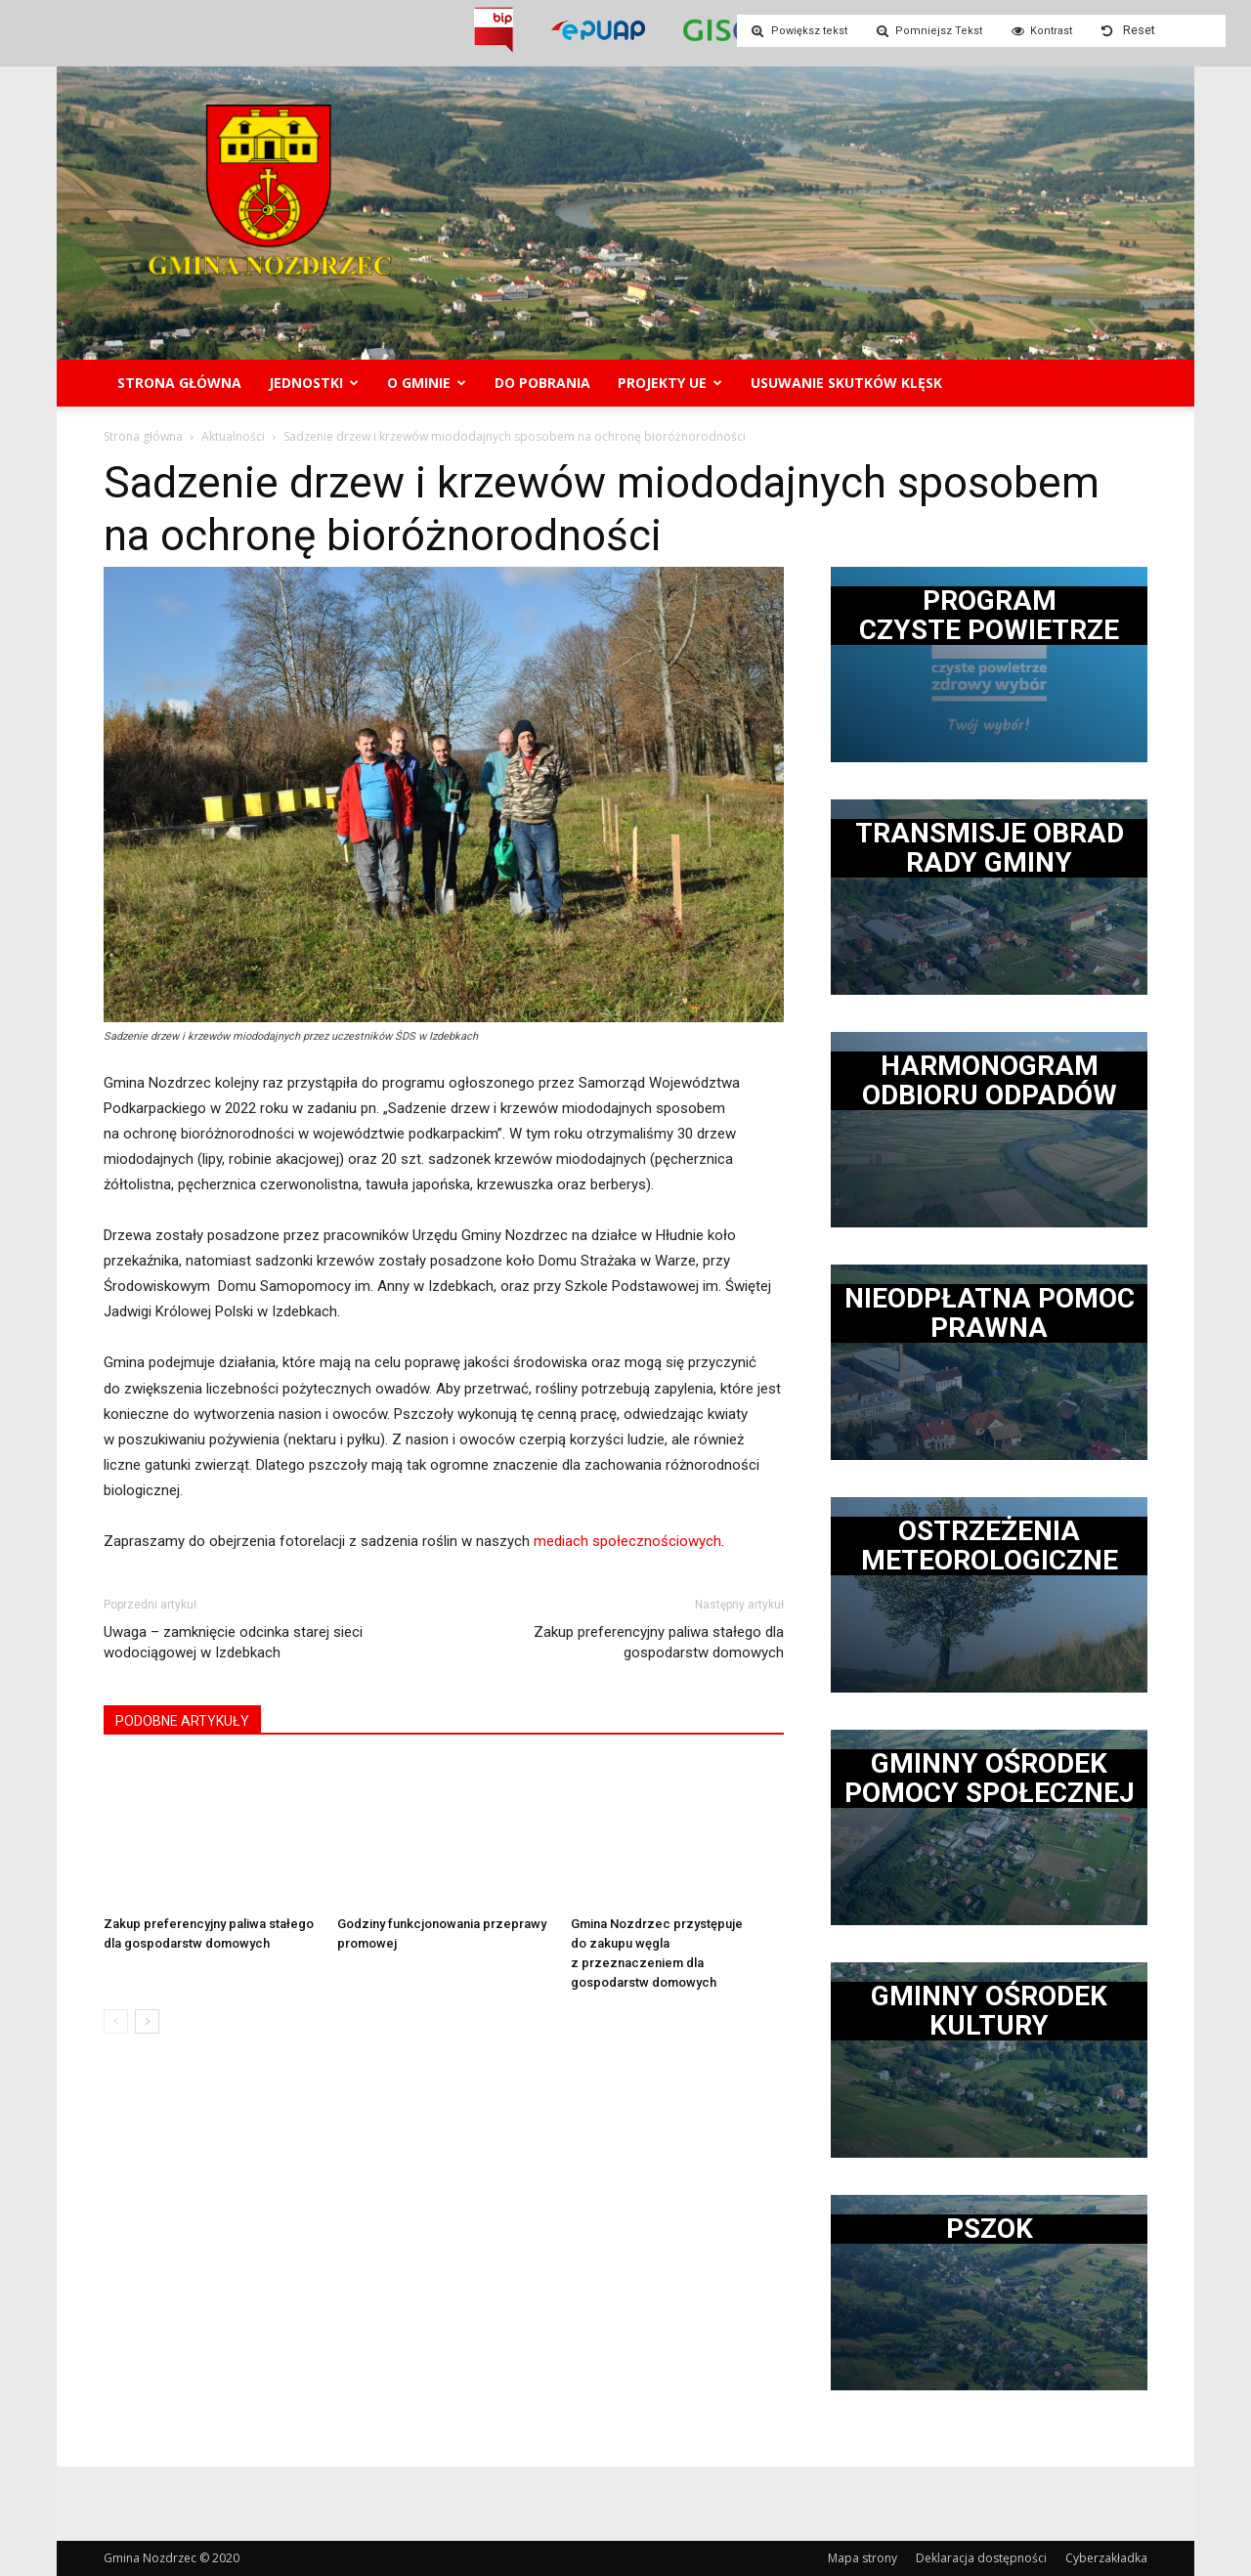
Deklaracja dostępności (981, 2558)
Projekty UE (670, 382)
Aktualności (233, 436)
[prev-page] (116, 2021)
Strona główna (179, 382)
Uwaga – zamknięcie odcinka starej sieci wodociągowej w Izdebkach (233, 1642)
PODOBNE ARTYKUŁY (182, 1721)
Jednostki (314, 382)
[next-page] (147, 2021)
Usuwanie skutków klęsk (846, 382)
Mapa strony (862, 2558)
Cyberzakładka (1106, 2558)
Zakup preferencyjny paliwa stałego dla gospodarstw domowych (659, 1642)
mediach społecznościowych (627, 1541)
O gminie (426, 382)
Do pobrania (542, 382)
